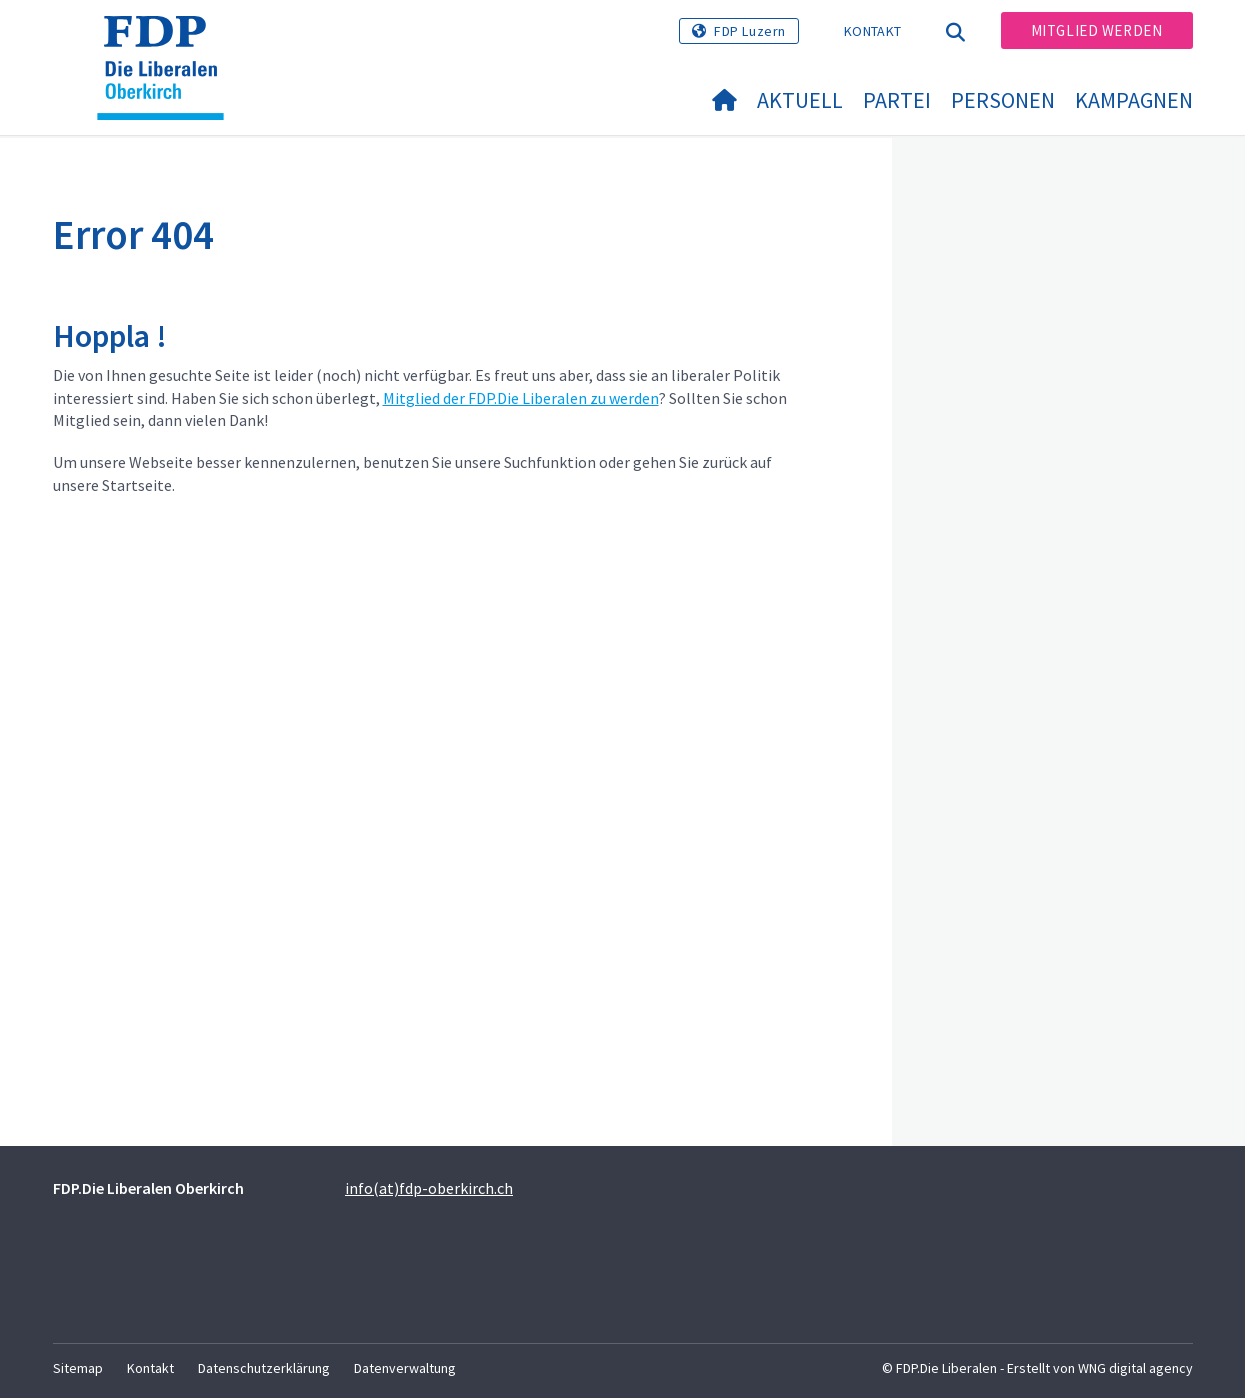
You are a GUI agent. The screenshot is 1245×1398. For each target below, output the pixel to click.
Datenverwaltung (405, 1368)
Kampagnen (1134, 100)
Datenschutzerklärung (264, 1368)
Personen (1003, 100)
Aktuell (800, 100)
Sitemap (78, 1368)
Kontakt (872, 31)
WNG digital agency (1135, 1368)
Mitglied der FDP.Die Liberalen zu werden (521, 398)
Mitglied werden (1097, 30)
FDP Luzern (750, 31)
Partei (897, 100)
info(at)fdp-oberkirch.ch (429, 1188)
